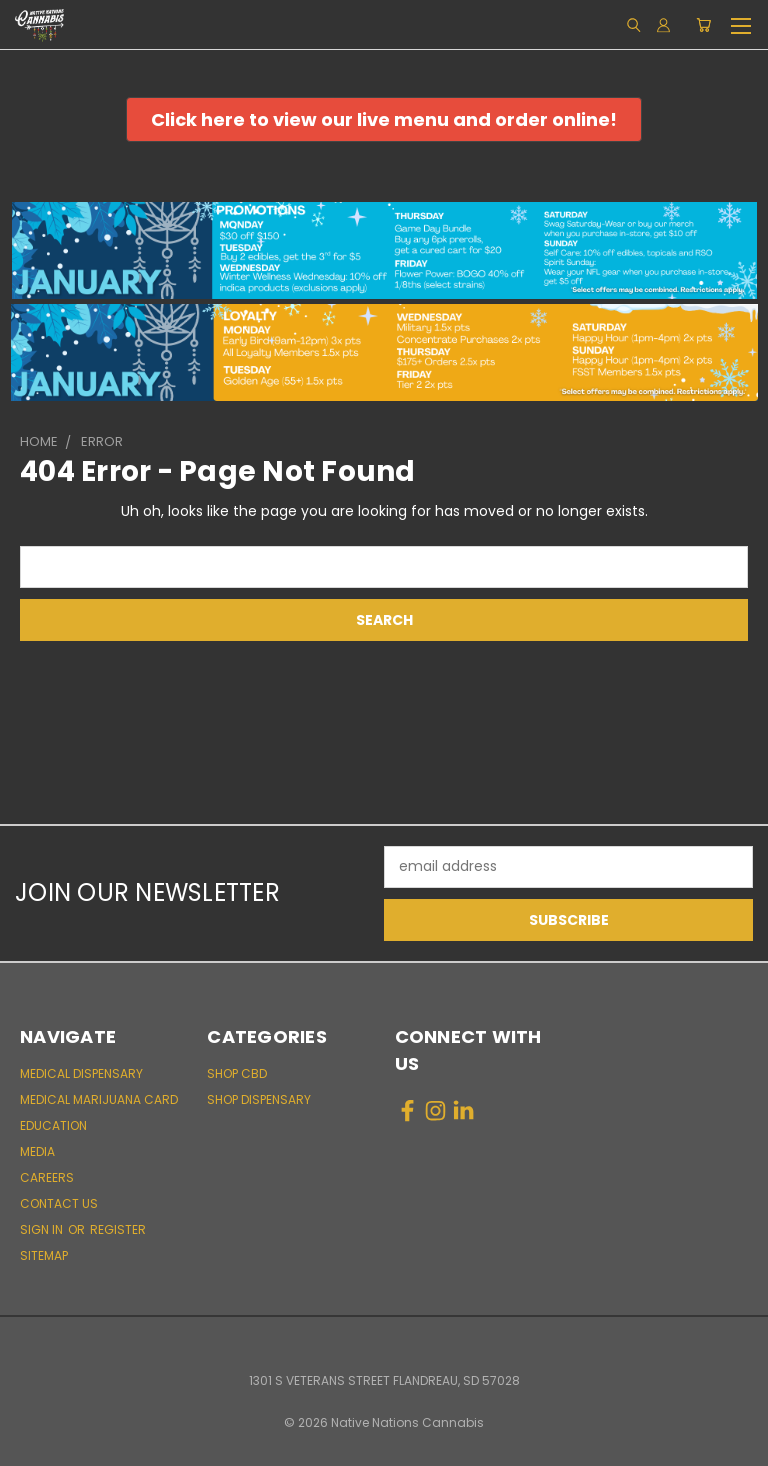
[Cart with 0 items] (703, 25)
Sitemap (44, 1255)
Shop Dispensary (259, 1099)
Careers (47, 1177)
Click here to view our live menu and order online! (384, 119)
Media (37, 1151)
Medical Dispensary (81, 1073)
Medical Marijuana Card (99, 1099)
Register (118, 1229)
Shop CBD (237, 1073)
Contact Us (59, 1203)
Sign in (43, 1229)
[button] (384, 119)
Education (53, 1125)
